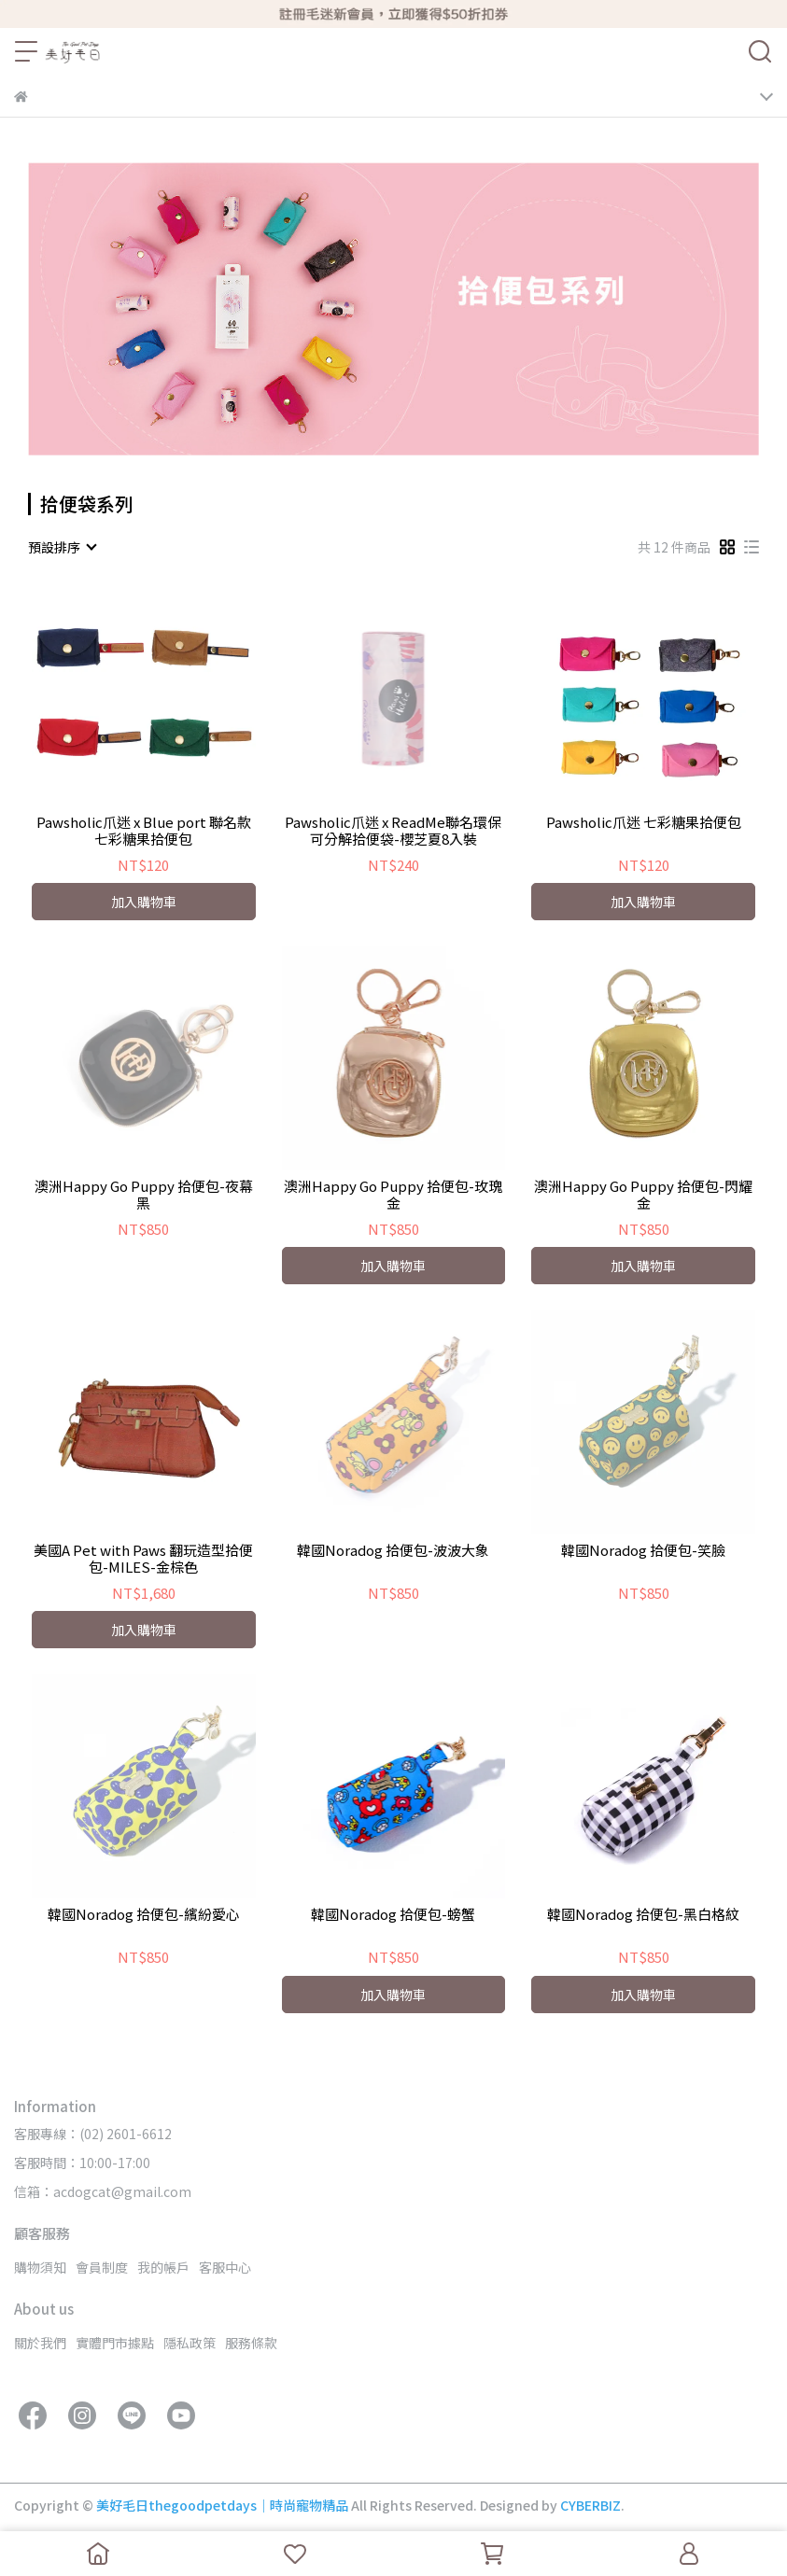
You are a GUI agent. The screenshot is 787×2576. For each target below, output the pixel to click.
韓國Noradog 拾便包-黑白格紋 (643, 1915)
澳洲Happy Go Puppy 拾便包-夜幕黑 (144, 1194)
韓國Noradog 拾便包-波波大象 (393, 1551)
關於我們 (40, 2342)
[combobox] (61, 547)
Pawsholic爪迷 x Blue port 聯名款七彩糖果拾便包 (143, 830)
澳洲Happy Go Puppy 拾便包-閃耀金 (643, 1194)
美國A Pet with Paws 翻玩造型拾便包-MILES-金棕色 (143, 1558)
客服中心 (225, 2267)
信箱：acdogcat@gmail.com (102, 2191)
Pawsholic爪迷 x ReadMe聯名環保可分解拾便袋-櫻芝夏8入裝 (393, 830)
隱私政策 (189, 2342)
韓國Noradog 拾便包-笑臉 (643, 1551)
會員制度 (102, 2267)
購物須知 (40, 2267)
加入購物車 (143, 901)
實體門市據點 (115, 2342)
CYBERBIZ (590, 2505)
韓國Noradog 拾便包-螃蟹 (393, 1915)
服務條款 (251, 2342)
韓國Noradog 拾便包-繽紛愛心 (144, 1915)
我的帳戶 (163, 2267)
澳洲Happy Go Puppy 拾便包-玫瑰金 (393, 1194)
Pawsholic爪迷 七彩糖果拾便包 (643, 823)
